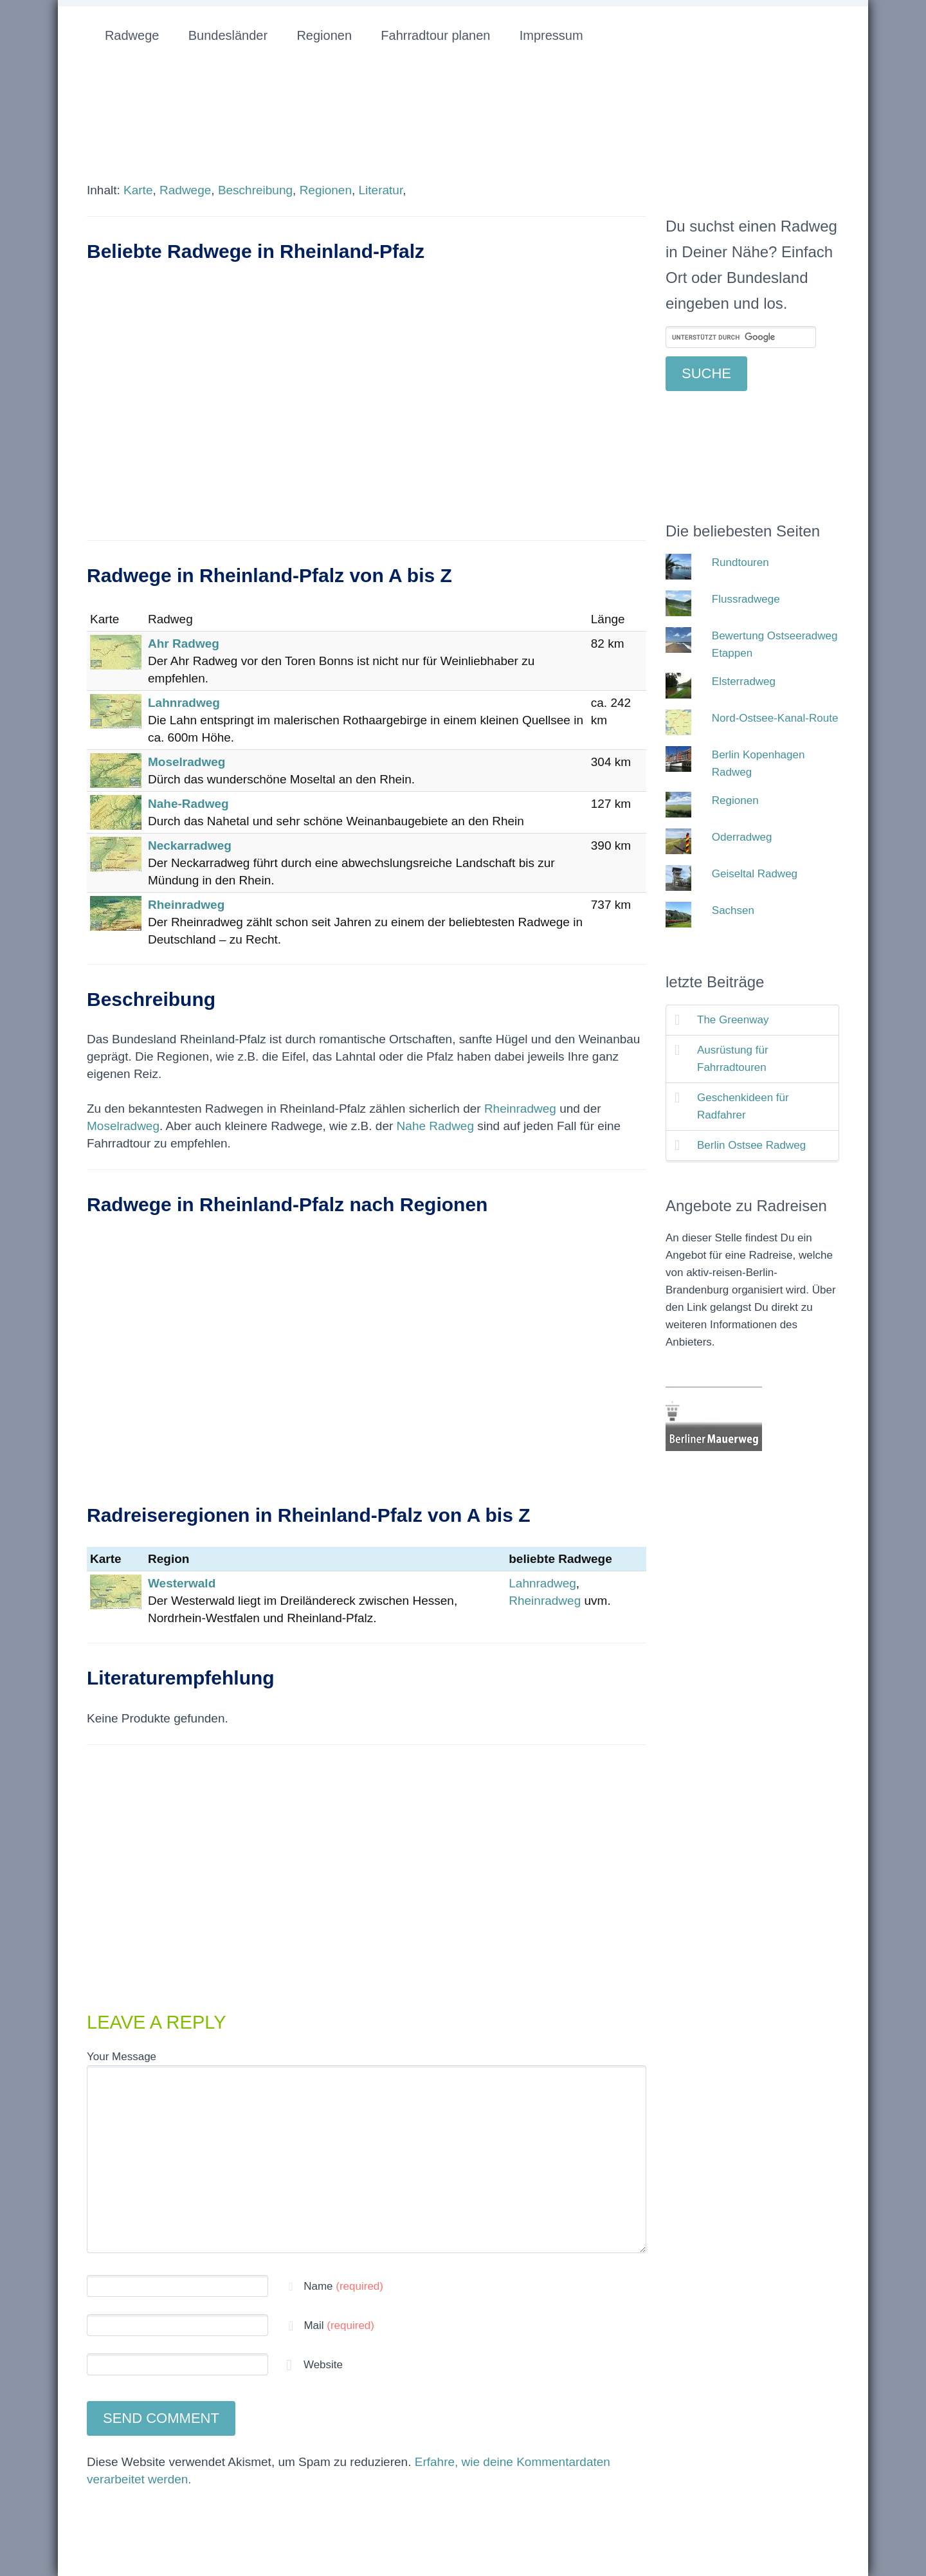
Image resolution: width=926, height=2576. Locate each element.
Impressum (551, 35)
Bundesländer (228, 35)
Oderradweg (742, 837)
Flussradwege (746, 599)
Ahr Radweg (183, 643)
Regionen (324, 35)
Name (343, 2286)
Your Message (121, 2057)
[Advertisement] (366, 415)
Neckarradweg (190, 845)
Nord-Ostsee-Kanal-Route (775, 718)
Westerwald (181, 1583)
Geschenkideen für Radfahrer (743, 1106)
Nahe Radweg (435, 1126)
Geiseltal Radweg (754, 874)
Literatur (381, 190)
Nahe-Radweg (188, 803)
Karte (137, 190)
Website (321, 2365)
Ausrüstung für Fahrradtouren (732, 1058)
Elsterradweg (744, 681)
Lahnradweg (184, 702)
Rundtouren (740, 562)
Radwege (132, 35)
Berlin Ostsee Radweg (751, 1145)
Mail (339, 2325)
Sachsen (733, 910)
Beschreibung (255, 190)
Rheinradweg (186, 904)
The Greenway (733, 1020)
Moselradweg (186, 762)
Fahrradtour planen (435, 35)
